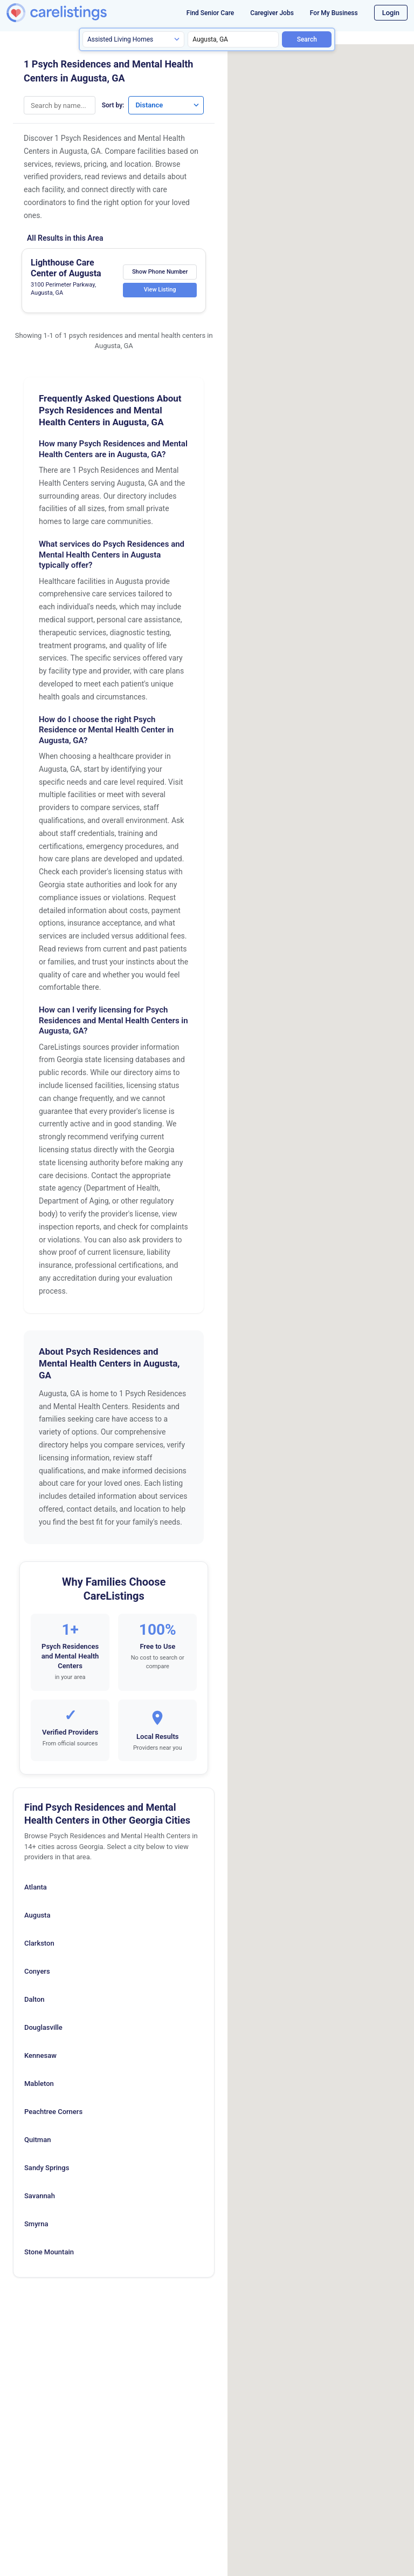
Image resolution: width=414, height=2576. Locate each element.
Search (307, 39)
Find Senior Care (210, 13)
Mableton (39, 2083)
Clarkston (39, 1943)
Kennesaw (40, 2055)
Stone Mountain (49, 2252)
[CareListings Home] (73, 12)
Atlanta (35, 1887)
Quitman (37, 2140)
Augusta (37, 1915)
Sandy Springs (46, 2168)
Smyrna (36, 2224)
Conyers (37, 1971)
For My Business (334, 13)
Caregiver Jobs (272, 13)
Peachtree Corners (53, 2112)
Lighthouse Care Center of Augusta (66, 267)
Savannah (39, 2196)
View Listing (160, 289)
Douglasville (43, 2027)
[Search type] (133, 39)
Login (390, 13)
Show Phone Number (160, 271)
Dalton (34, 1999)
